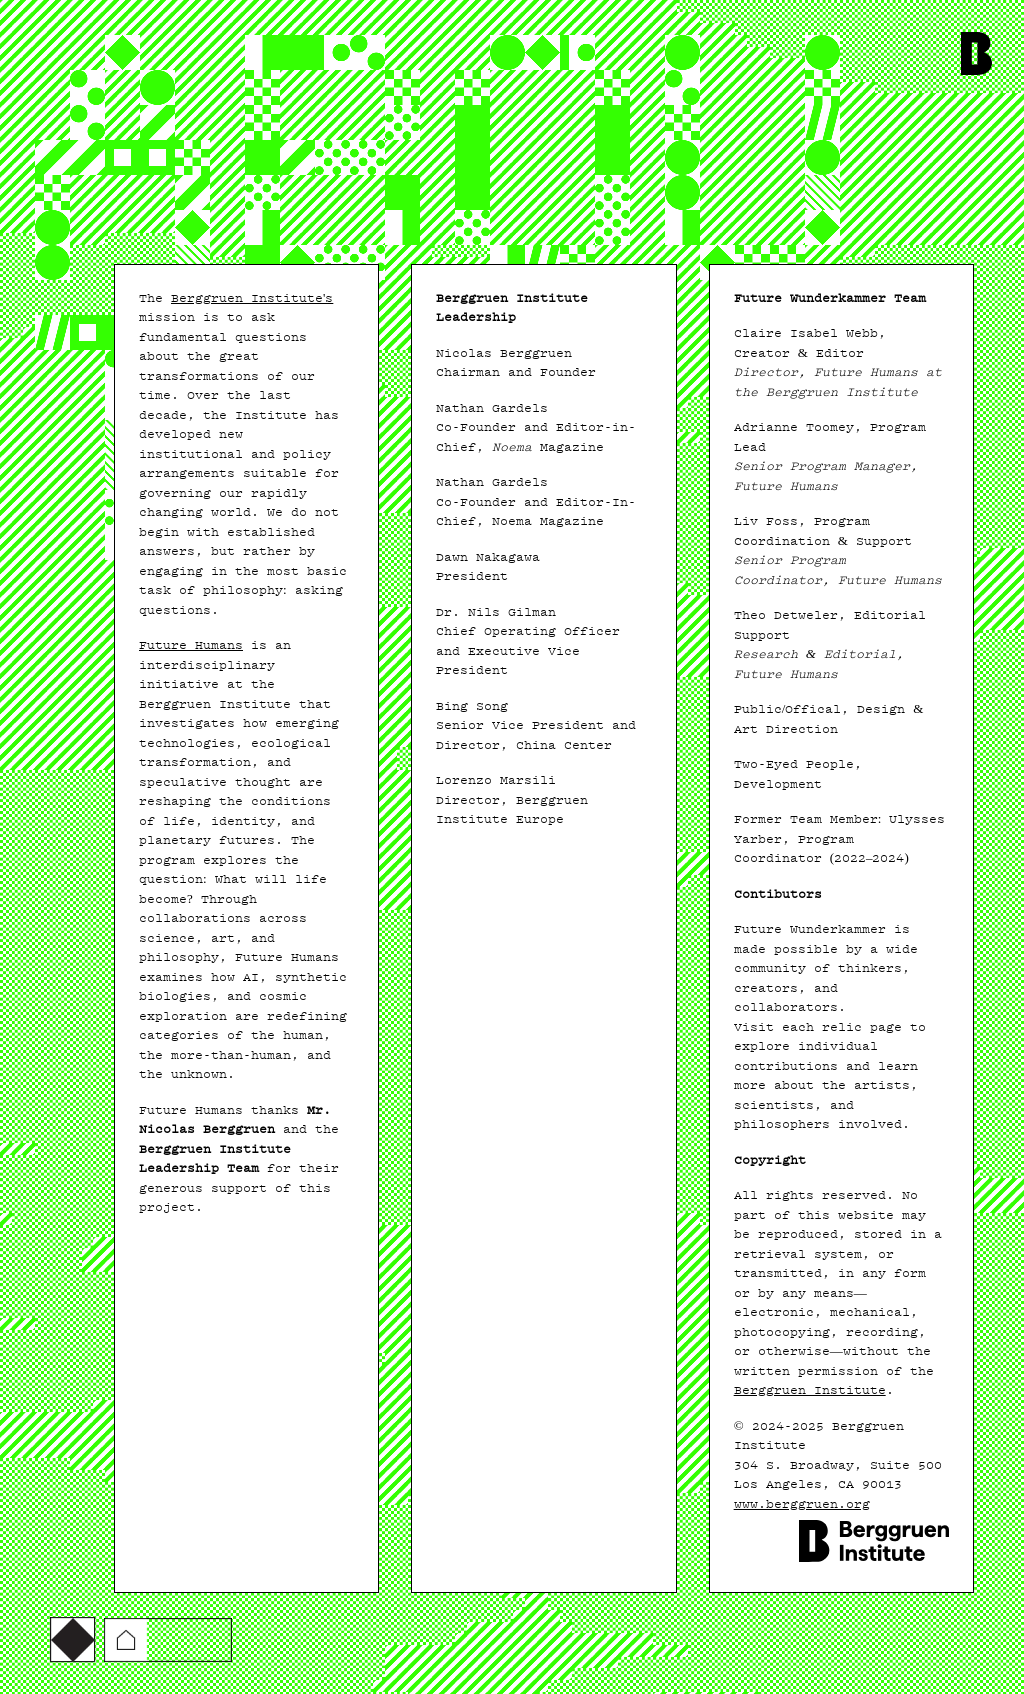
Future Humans (191, 645)
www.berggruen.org (802, 1504)
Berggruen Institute (810, 1390)
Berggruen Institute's (252, 298)
